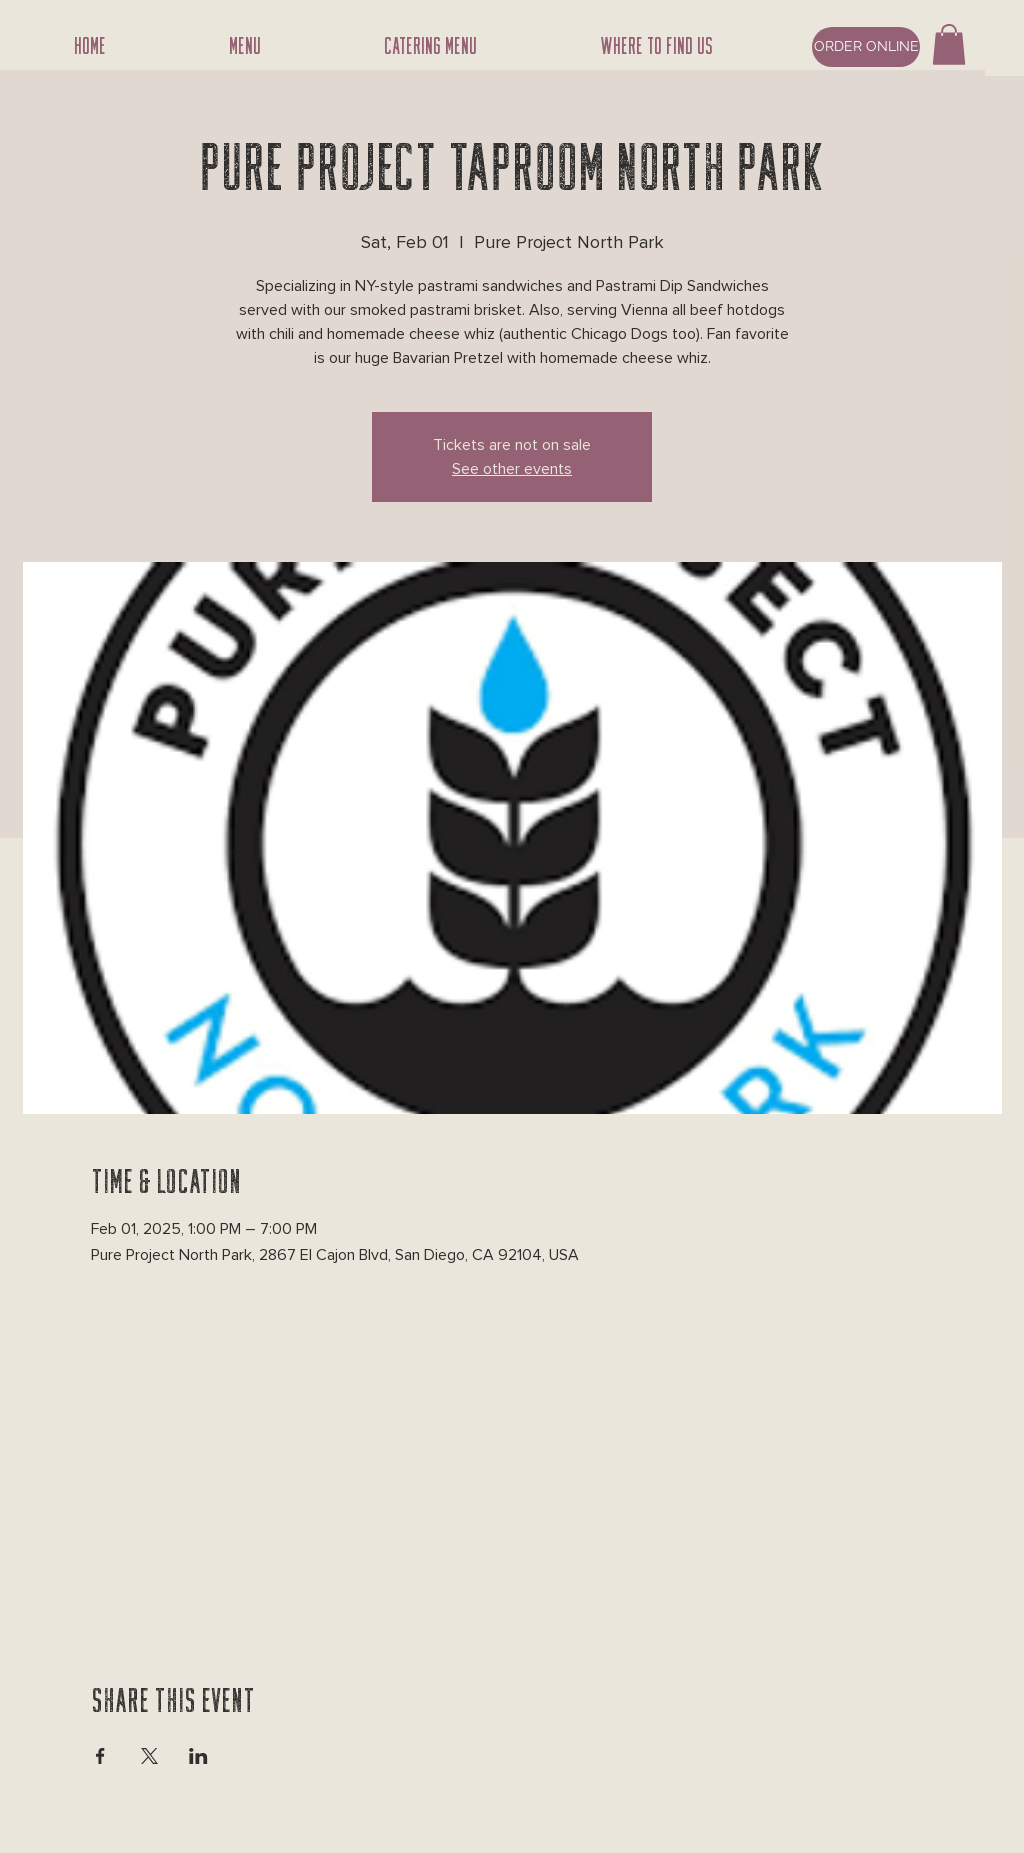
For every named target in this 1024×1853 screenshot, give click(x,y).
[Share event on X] (149, 1756)
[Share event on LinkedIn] (198, 1756)
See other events (512, 469)
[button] (949, 44)
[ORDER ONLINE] (866, 47)
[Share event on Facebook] (100, 1756)
